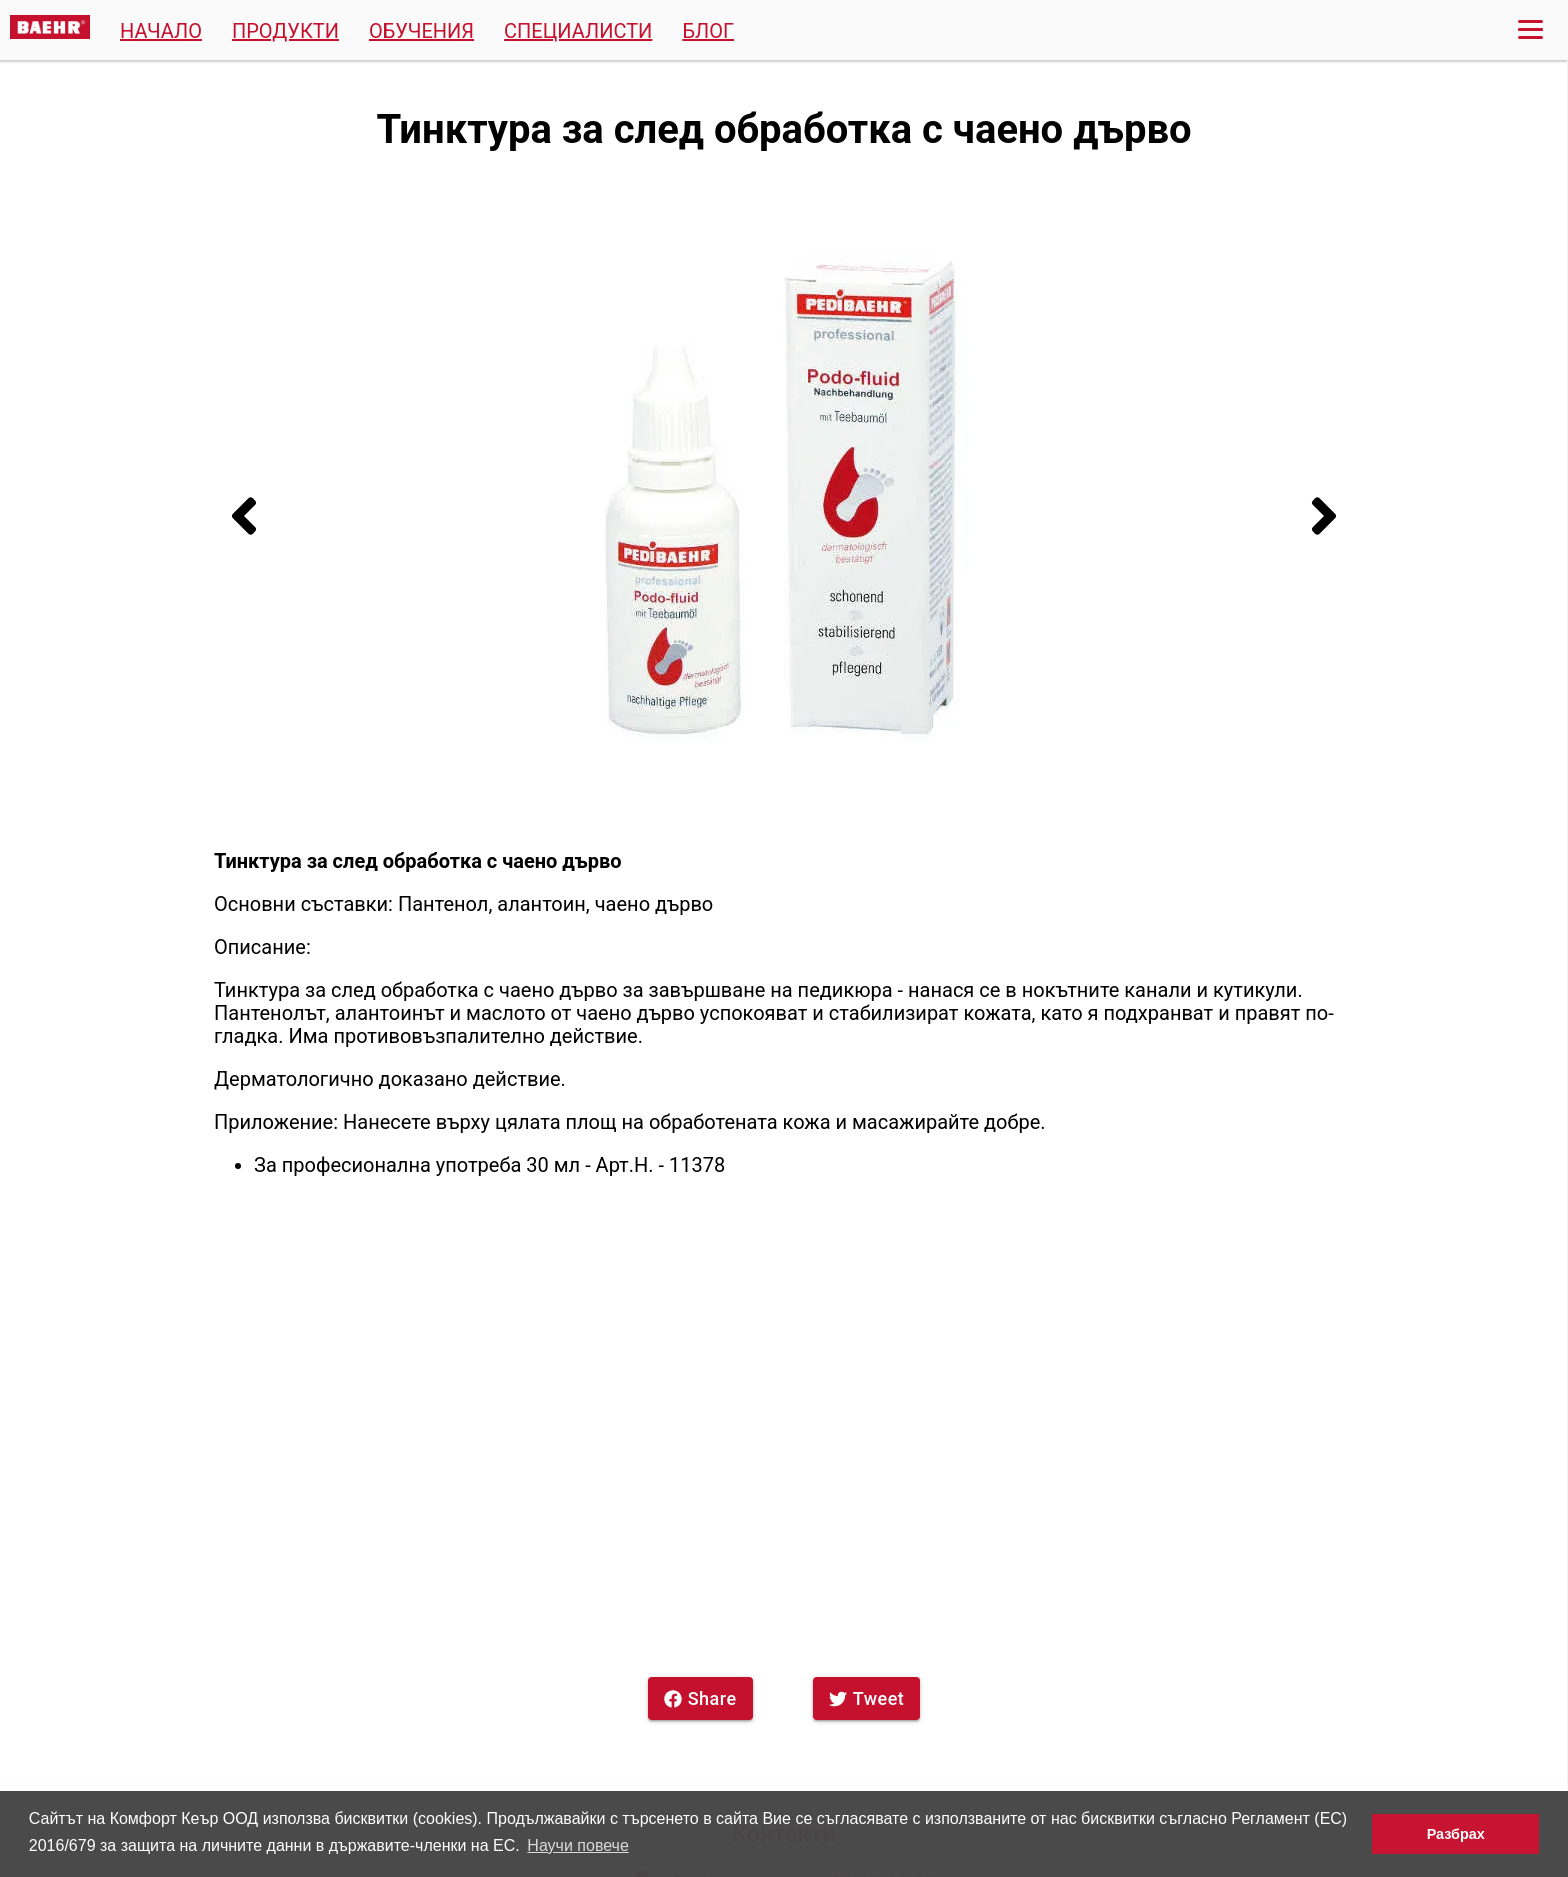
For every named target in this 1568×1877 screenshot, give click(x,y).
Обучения (421, 31)
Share (700, 1698)
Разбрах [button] (1456, 1834)
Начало (161, 31)
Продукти (285, 31)
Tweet (867, 1698)
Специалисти (578, 31)
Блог (708, 31)
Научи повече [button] (577, 1845)
